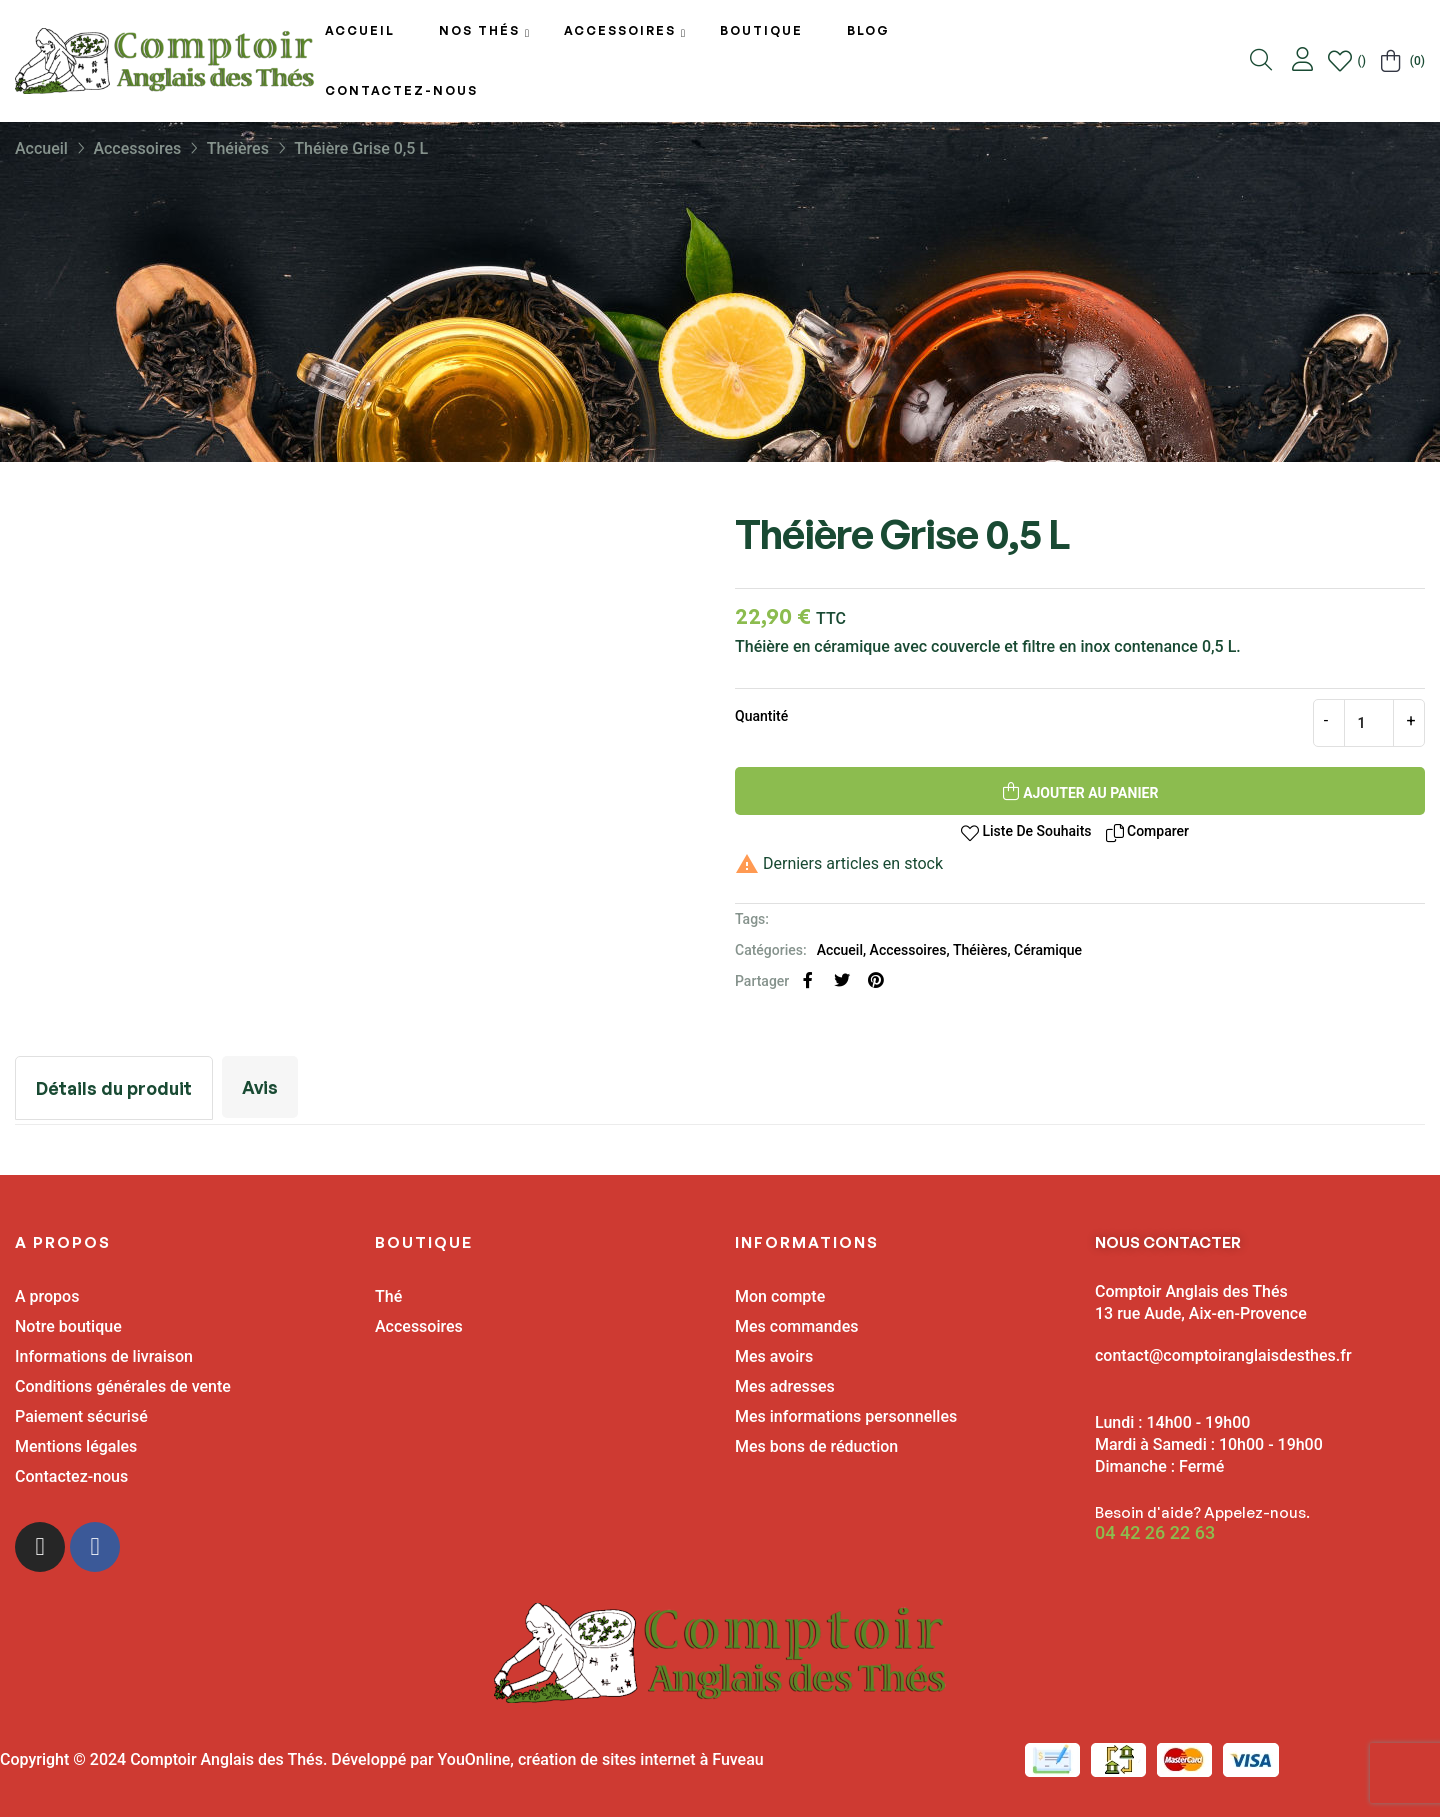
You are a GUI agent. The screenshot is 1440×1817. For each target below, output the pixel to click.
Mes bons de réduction (816, 1446)
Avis (264, 1087)
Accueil (840, 950)
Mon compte (780, 1296)
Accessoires (908, 950)
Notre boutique (68, 1326)
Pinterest (876, 980)
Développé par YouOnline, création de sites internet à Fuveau (547, 1759)
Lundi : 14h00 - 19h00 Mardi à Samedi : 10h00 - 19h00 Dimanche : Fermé (1209, 1444)
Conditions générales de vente (123, 1386)
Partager (808, 980)
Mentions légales (76, 1446)
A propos (47, 1296)
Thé (388, 1296)
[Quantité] (1369, 723)
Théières (980, 950)
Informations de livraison (104, 1356)
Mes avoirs (774, 1356)
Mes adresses (785, 1386)
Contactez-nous (71, 1476)
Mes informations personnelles (846, 1416)
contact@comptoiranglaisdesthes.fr (1223, 1355)
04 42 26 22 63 (1155, 1533)
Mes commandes (796, 1326)
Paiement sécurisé (81, 1416)
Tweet (842, 980)
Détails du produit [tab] (116, 1088)
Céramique (1048, 950)
